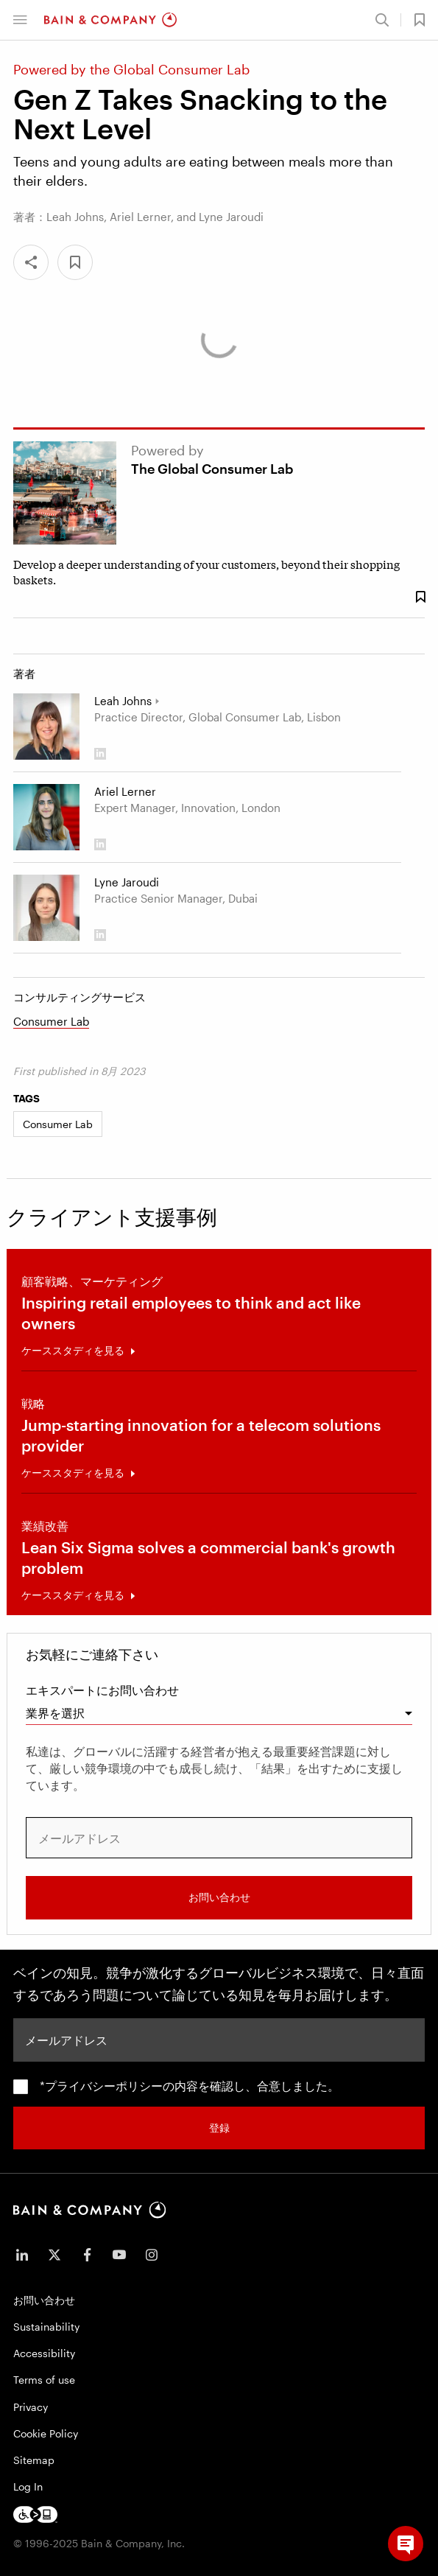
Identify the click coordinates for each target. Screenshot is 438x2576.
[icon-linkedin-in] (22, 2255)
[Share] (31, 262)
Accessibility (44, 2353)
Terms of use (44, 2379)
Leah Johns (123, 700)
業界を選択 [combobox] (55, 1713)
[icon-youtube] (119, 2255)
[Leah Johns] (46, 726)
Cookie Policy (45, 2433)
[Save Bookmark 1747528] (420, 597)
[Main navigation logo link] (110, 20)
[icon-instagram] (151, 2255)
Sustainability (46, 2326)
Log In (28, 2486)
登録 (219, 2127)
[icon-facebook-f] (87, 2255)
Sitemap (33, 2460)
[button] (20, 20)
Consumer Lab (51, 1021)
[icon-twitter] (54, 2255)
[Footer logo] (35, 2514)
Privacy (30, 2407)
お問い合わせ (219, 1897)
